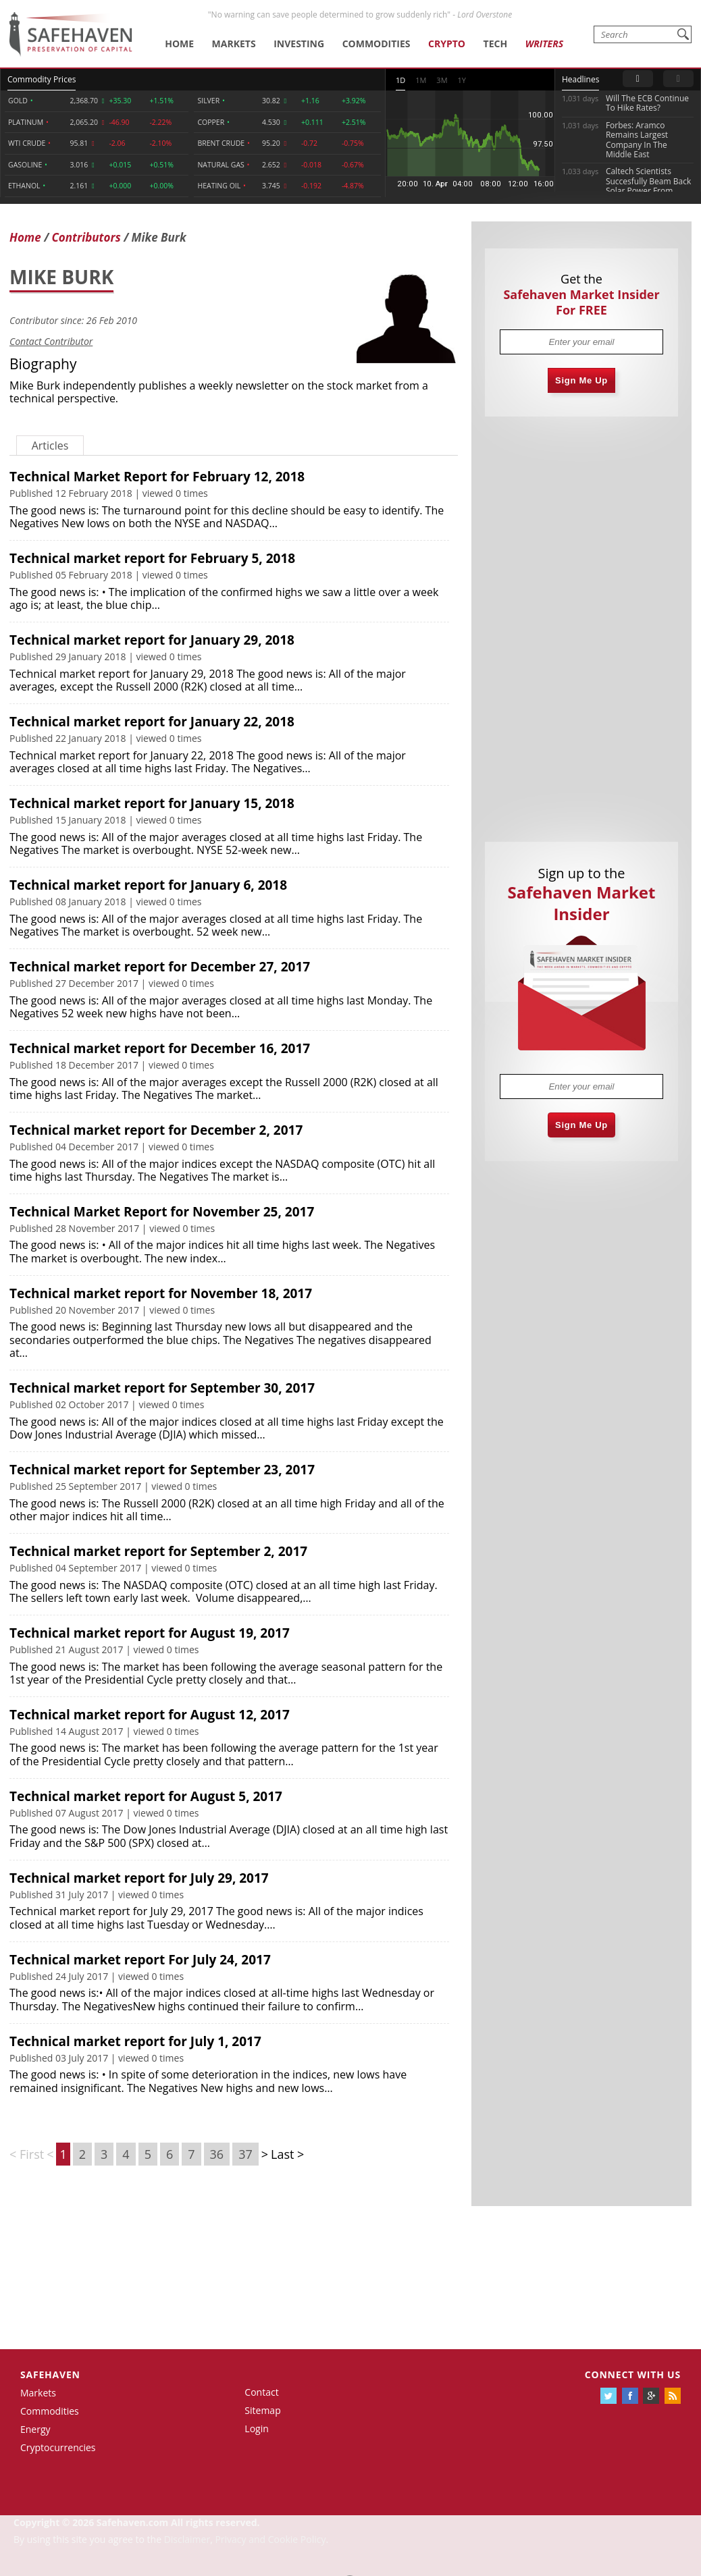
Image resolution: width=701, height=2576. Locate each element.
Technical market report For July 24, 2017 (140, 1959)
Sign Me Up (581, 380)
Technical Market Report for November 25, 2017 (161, 1211)
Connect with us (633, 2374)
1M (420, 80)
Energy (35, 2429)
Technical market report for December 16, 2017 (159, 1048)
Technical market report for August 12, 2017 (149, 1714)
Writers (544, 43)
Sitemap (262, 2410)
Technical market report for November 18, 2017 (160, 1293)
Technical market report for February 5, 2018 (152, 558)
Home (179, 43)
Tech (496, 43)
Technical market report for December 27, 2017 (159, 966)
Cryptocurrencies (58, 2447)
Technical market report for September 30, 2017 (162, 1388)
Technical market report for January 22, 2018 (151, 721)
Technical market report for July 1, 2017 (135, 2041)
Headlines (580, 79)
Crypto (446, 43)
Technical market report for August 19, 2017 (149, 1633)
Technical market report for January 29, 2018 (151, 640)
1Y (462, 80)
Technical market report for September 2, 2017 (158, 1551)
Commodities (376, 43)
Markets (234, 43)
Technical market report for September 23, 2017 (162, 1469)
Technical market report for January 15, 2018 (151, 803)
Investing (299, 43)
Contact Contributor (51, 341)
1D (400, 80)
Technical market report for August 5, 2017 (145, 1796)
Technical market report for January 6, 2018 (148, 885)
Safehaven (50, 2374)
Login (256, 2428)
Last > (287, 2154)
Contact (261, 2392)
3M (441, 80)
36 (217, 2154)
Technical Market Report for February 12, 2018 (157, 476)
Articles (50, 445)
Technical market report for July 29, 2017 (139, 1878)
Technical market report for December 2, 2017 (156, 1130)
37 (245, 2154)
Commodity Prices (41, 79)
